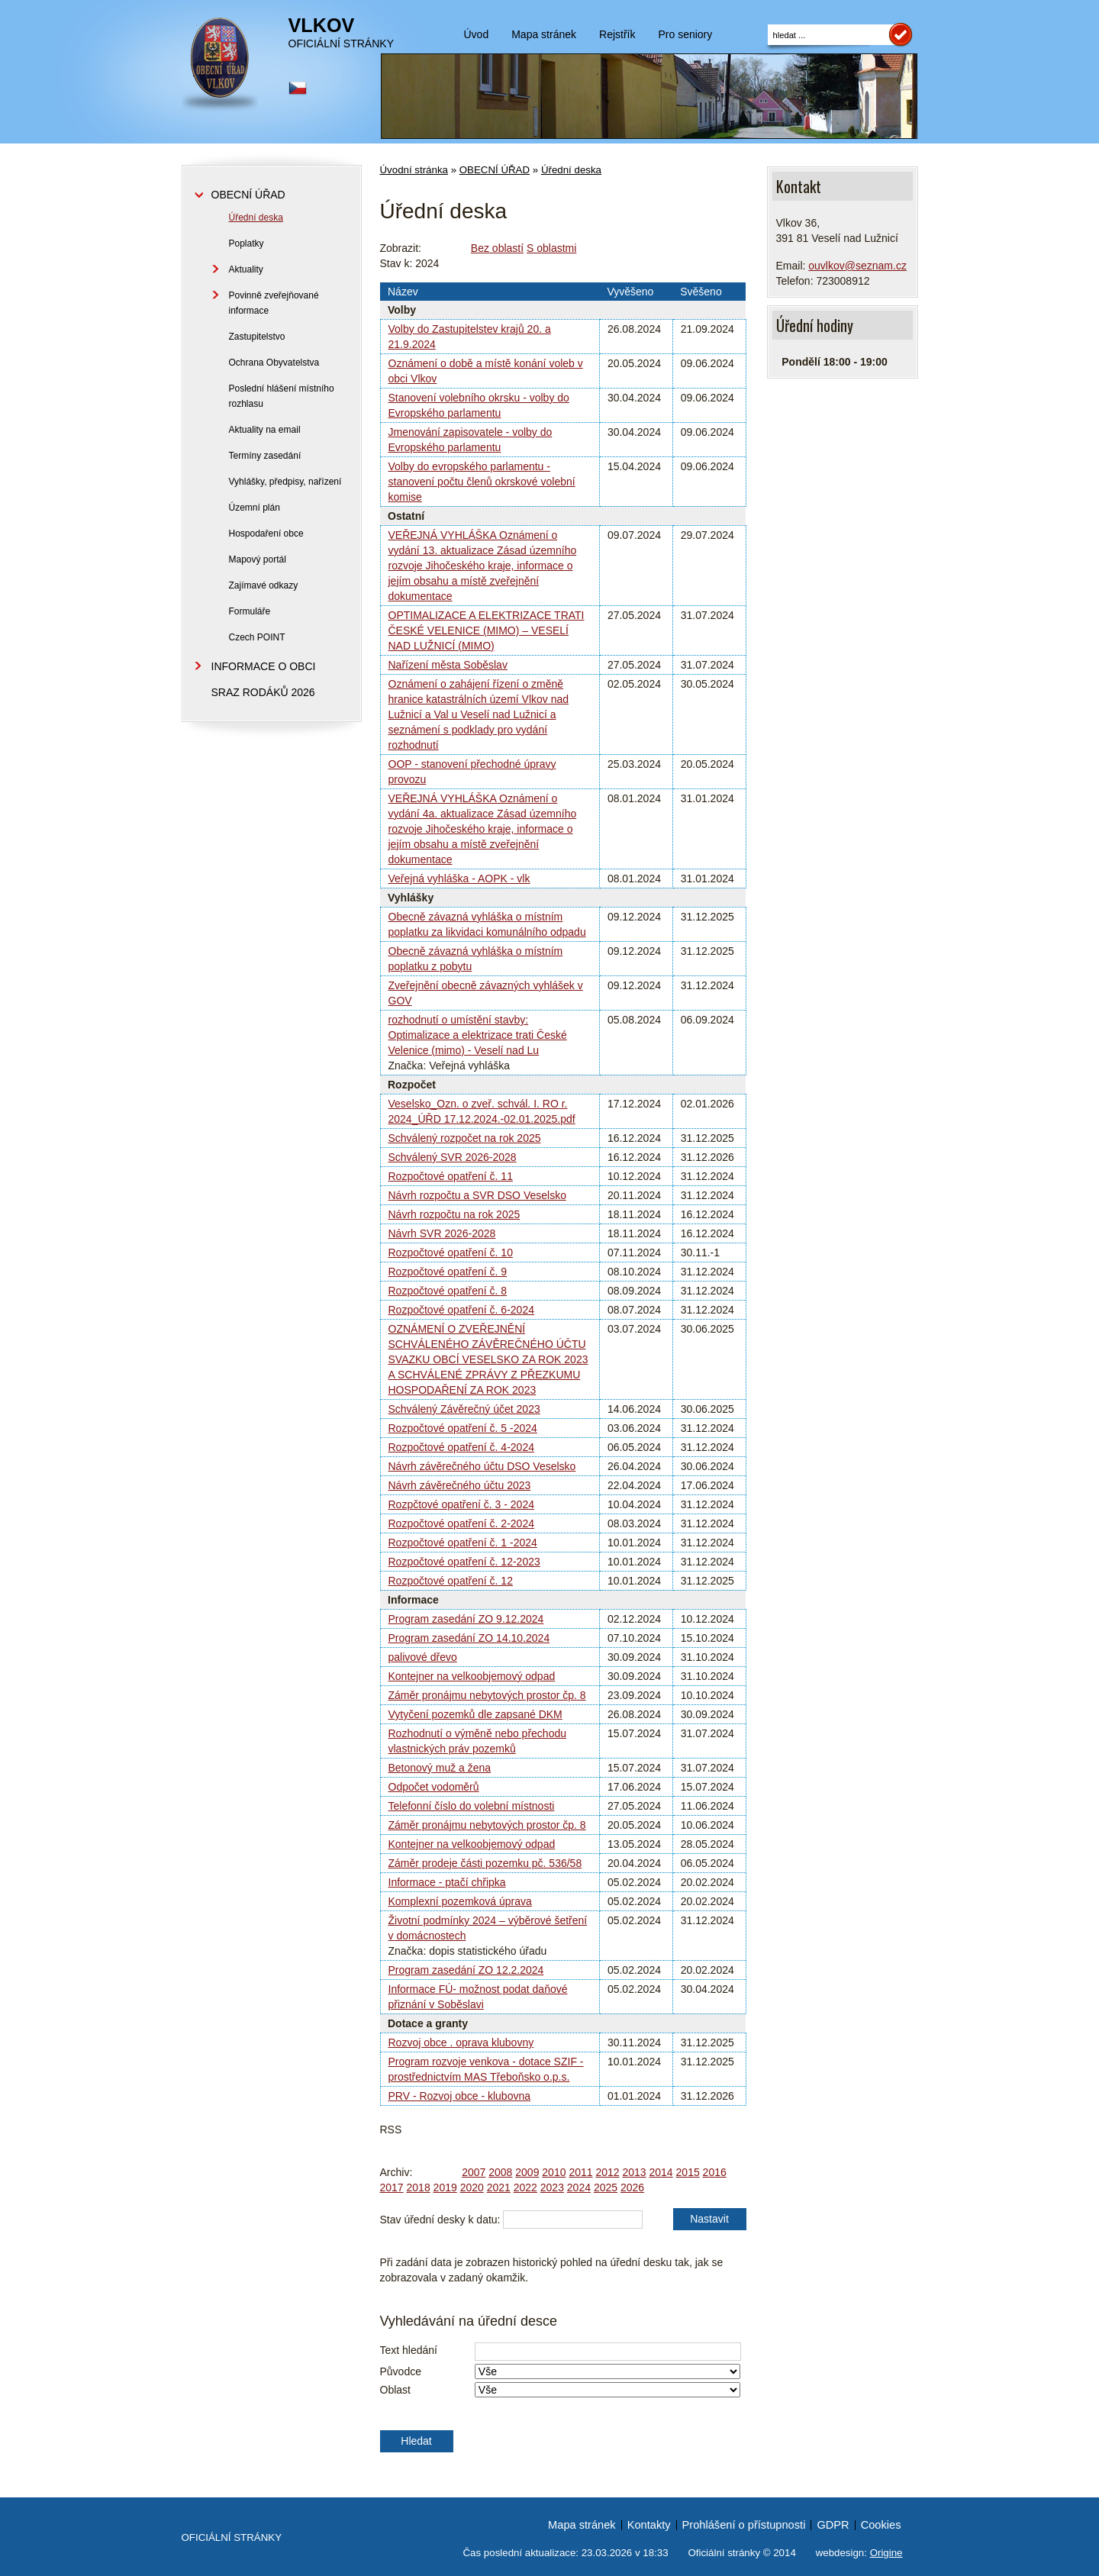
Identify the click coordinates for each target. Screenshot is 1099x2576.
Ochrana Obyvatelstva (274, 362)
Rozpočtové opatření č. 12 (450, 1581)
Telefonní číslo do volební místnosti (471, 1806)
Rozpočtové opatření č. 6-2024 (461, 1310)
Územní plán (254, 507)
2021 (499, 2187)
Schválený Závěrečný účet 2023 (464, 1409)
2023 (552, 2187)
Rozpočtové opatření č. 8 (448, 1291)
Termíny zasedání (265, 455)
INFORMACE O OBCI (263, 666)
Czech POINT (257, 637)
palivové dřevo (422, 1657)
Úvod (476, 34)
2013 (634, 2172)
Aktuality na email (265, 429)
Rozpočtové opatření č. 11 (450, 1176)
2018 (418, 2187)
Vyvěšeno (630, 291)
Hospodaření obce (266, 533)
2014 (661, 2172)
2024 (579, 2187)
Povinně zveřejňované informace (274, 303)
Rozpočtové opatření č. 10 (450, 1252)
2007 (473, 2172)
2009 (527, 2172)
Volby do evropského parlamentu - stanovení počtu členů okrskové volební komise (481, 481)
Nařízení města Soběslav (448, 665)
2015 (688, 2172)
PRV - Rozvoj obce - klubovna (459, 2096)
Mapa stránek (543, 34)
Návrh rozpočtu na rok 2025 (454, 1214)
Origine (886, 2552)
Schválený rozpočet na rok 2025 (464, 1138)
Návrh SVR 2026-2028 (442, 1233)
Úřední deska (571, 170)
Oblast (395, 2390)
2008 (500, 2172)
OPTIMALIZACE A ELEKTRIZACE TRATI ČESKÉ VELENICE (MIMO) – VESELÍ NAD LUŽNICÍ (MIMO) (486, 630)
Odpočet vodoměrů (433, 1787)
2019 (445, 2187)
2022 (525, 2187)
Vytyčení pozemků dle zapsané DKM (475, 1714)
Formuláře (250, 611)
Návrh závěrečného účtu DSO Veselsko (482, 1466)
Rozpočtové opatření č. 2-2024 (461, 1523)
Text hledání (409, 2350)
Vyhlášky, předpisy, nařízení (285, 481)
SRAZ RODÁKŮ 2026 (263, 692)
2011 (580, 2172)
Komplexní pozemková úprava (460, 1901)
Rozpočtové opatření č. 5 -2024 (462, 1428)
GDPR (833, 2525)
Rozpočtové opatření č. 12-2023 (464, 1562)
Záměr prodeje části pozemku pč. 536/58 (485, 1863)
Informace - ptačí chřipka (447, 1882)
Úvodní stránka (414, 170)
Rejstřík (617, 34)
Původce (400, 2371)
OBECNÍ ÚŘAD (494, 170)
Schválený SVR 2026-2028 (452, 1157)
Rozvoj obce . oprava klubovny (461, 2042)
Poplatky (246, 243)
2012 (607, 2172)
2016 (715, 2172)
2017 (392, 2187)
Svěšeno (700, 291)
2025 (605, 2187)
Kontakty (649, 2525)
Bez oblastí (497, 248)
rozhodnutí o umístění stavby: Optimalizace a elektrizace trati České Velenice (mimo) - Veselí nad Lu (477, 1035)
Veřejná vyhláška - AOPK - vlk (459, 878)
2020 (472, 2187)
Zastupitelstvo (257, 336)
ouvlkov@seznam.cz (857, 266)
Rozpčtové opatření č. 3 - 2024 (461, 1504)
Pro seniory (685, 34)
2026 (632, 2187)
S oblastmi (551, 248)
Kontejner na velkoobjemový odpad (472, 1676)
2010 (554, 2172)
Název (403, 291)
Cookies (881, 2525)
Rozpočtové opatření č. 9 (448, 1271)
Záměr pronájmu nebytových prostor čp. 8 (487, 1695)
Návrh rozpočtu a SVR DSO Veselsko (477, 1195)
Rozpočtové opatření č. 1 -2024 (462, 1542)
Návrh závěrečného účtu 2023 (459, 1485)
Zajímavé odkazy (263, 585)
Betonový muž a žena (439, 1768)
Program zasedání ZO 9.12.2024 (466, 1619)
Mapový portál (257, 559)
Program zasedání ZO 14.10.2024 (469, 1638)
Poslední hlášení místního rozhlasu (281, 396)
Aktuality (246, 269)
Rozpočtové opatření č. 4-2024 (461, 1447)
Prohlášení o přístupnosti (744, 2525)
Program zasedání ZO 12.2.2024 (466, 1970)
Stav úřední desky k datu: (440, 2219)
